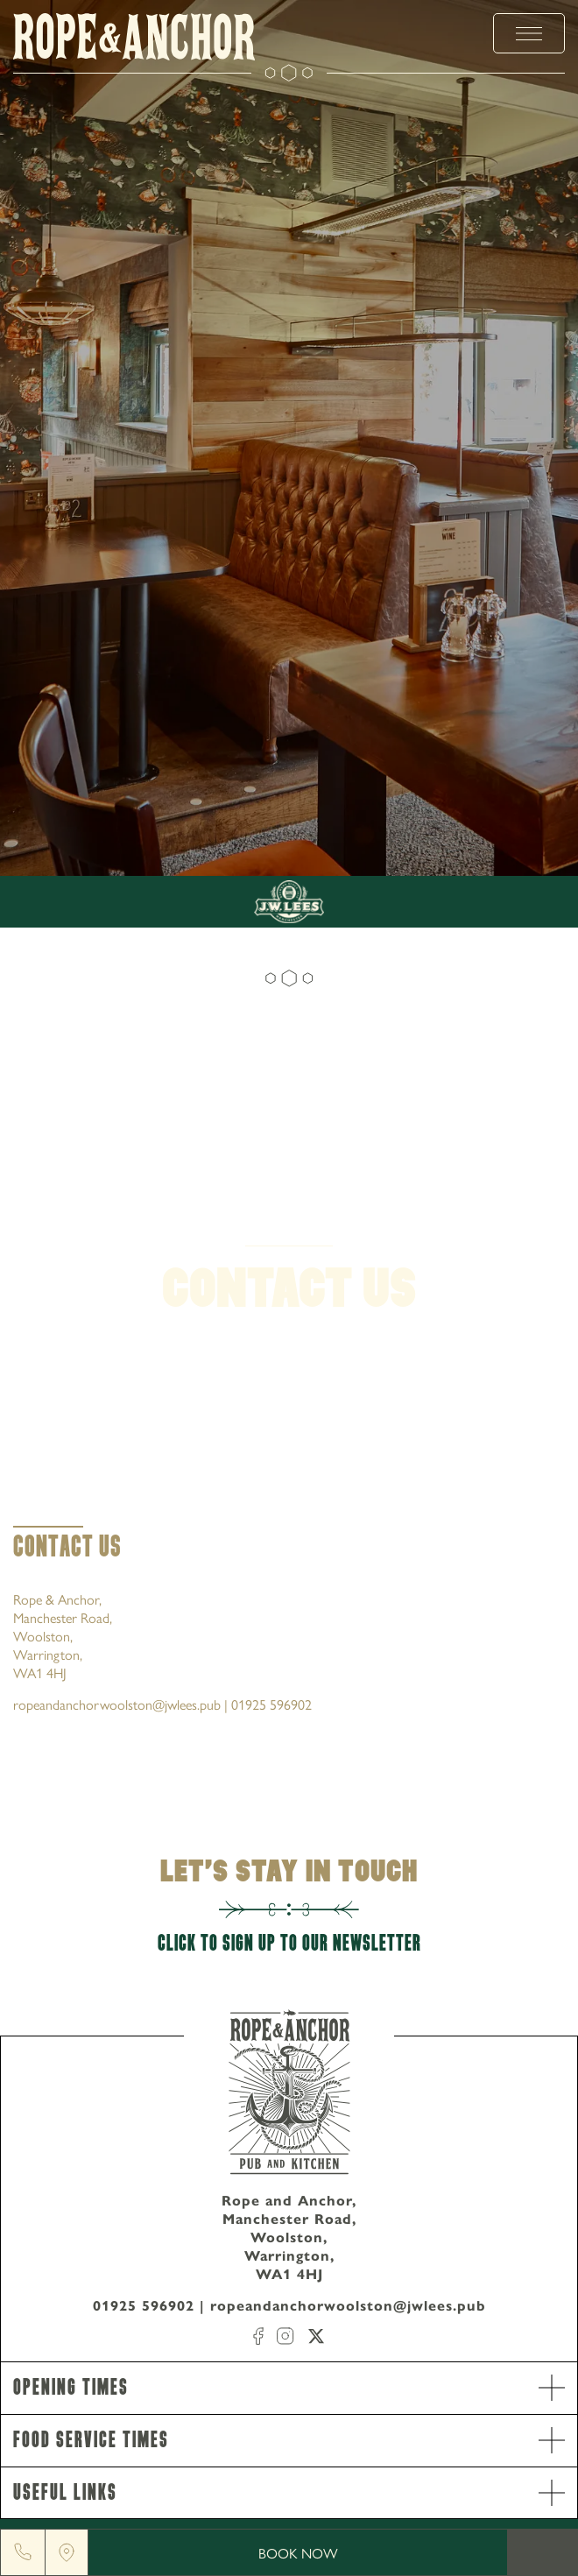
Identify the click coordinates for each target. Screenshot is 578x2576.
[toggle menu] (529, 33)
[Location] (67, 2552)
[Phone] (23, 2552)
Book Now (298, 2553)
